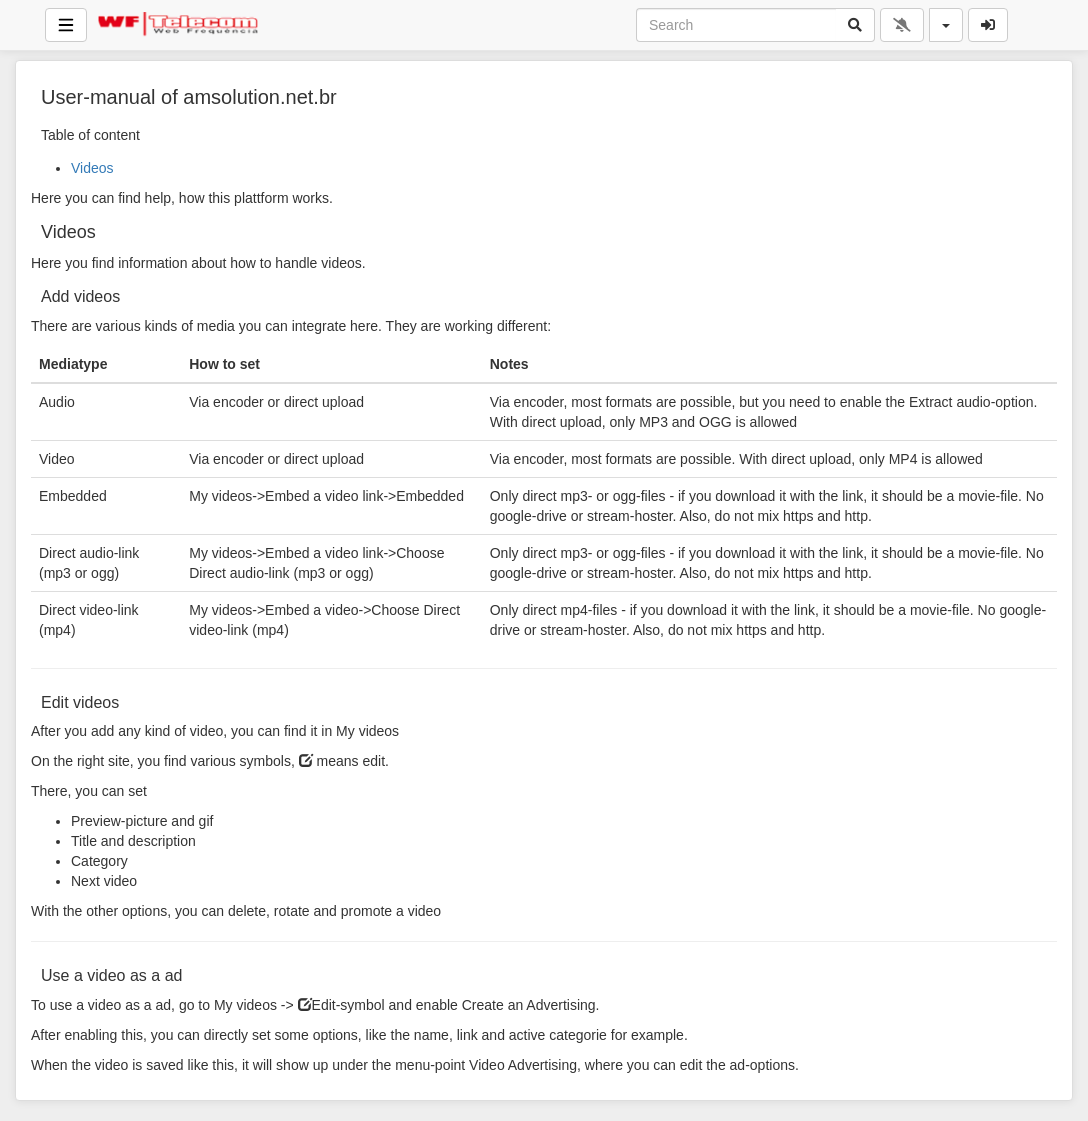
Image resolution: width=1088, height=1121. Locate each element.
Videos (92, 168)
